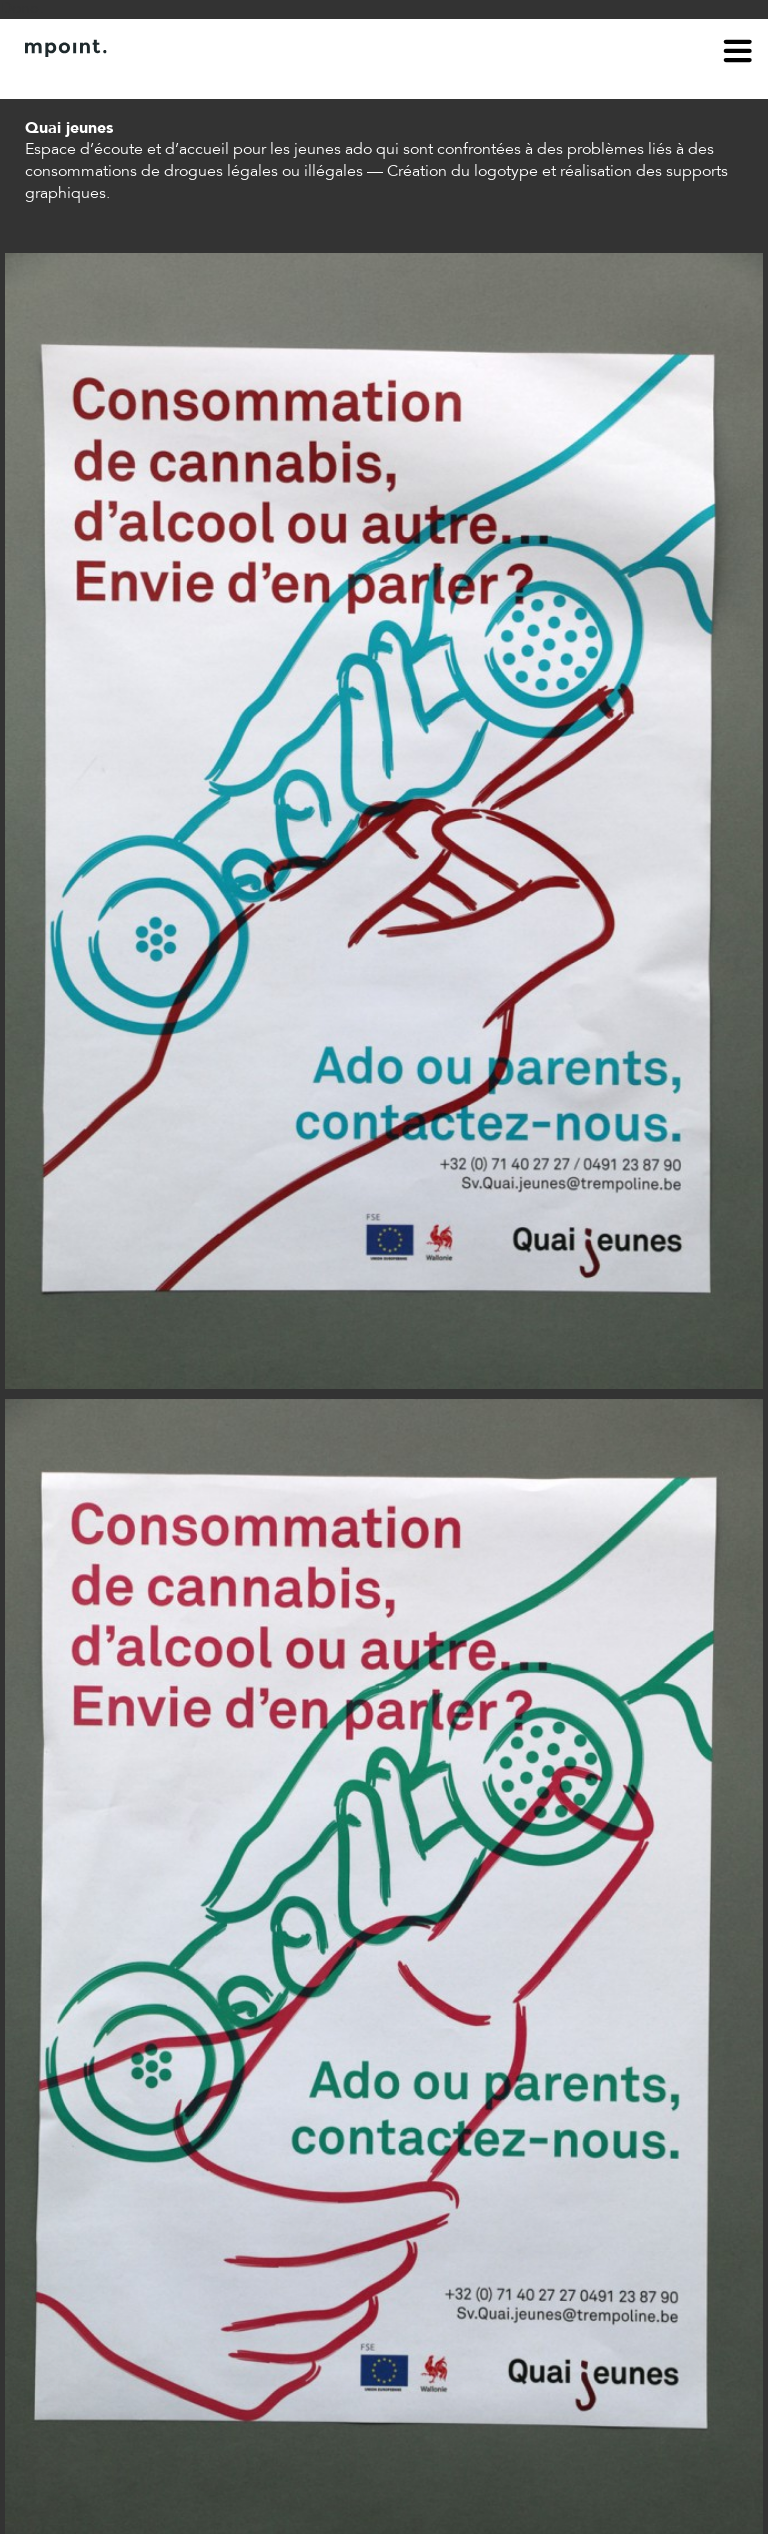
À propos (56, 78)
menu (738, 54)
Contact (137, 78)
